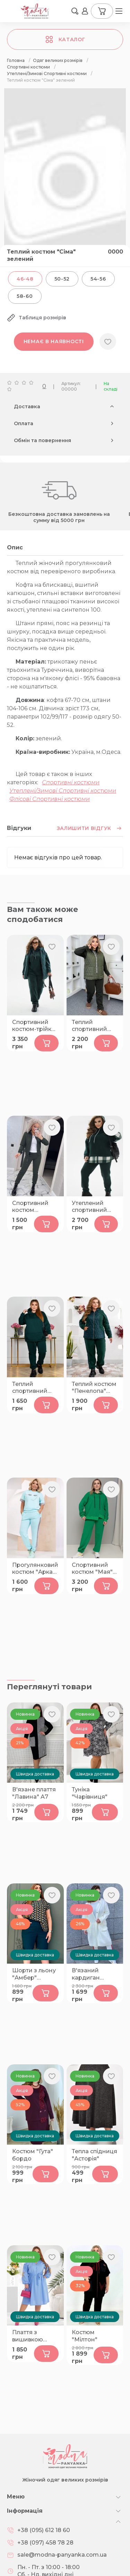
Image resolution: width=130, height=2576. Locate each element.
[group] (65, 180)
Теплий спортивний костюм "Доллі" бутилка (35, 1388)
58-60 (25, 296)
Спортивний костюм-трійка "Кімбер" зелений (33, 1026)
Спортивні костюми (70, 782)
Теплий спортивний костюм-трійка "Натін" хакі (93, 1026)
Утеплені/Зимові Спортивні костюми (62, 790)
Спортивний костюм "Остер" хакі (30, 1207)
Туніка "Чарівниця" (89, 1793)
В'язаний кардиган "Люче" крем (90, 1974)
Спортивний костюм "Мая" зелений (92, 1569)
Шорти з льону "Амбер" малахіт (34, 1974)
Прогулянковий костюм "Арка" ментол (35, 1569)
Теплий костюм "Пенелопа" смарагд (94, 1388)
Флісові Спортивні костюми (49, 799)
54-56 (98, 279)
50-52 (62, 279)
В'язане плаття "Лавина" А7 (34, 1793)
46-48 (25, 279)
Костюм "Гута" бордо (32, 2155)
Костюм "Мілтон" (84, 2336)
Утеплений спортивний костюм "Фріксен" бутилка (89, 1207)
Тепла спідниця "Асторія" (94, 2155)
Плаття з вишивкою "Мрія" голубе (32, 2336)
